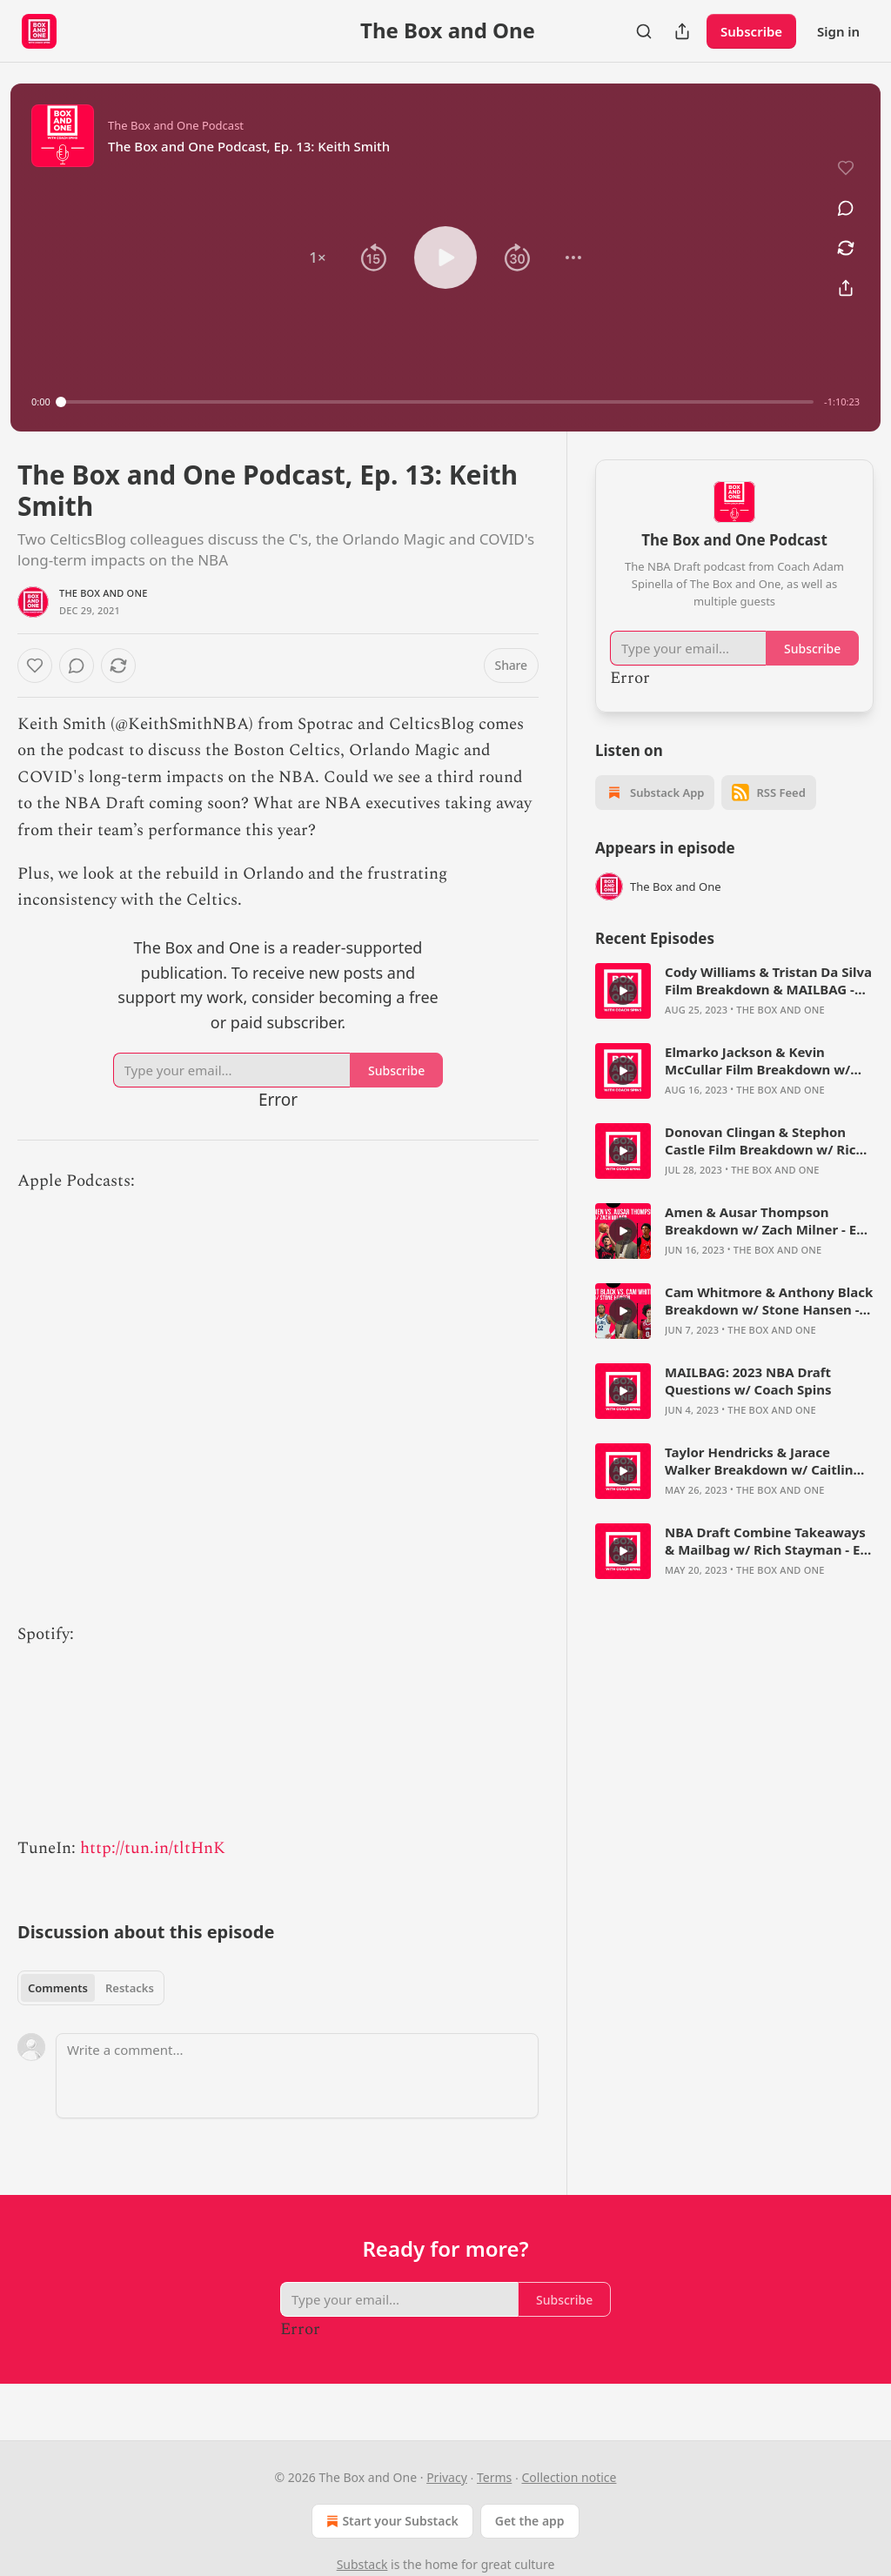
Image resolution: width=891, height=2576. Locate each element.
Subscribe (751, 31)
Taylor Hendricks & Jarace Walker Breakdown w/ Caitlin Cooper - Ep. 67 (759, 1460)
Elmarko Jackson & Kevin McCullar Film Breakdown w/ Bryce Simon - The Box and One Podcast (765, 1060)
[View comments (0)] (846, 207)
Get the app (530, 2520)
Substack (362, 2564)
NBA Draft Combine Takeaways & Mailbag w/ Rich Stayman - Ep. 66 (768, 1540)
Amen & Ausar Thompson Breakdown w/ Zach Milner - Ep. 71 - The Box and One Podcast (766, 1220)
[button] (317, 257)
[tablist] (90, 1987)
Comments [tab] (58, 1988)
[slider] (437, 402)
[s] (623, 991)
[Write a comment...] (297, 2075)
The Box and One (103, 592)
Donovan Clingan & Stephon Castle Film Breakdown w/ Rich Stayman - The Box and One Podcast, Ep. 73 (764, 1140)
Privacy (446, 2477)
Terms (494, 2477)
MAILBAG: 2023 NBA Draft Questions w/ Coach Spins (748, 1380)
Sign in (838, 31)
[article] (734, 991)
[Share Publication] (682, 31)
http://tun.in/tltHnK (152, 1848)
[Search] (643, 31)
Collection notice (568, 2477)
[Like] (34, 665)
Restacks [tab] (129, 1988)
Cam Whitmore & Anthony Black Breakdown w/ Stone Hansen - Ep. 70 (769, 1300)
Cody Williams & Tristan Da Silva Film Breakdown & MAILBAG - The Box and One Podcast (768, 980)
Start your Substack (390, 2521)
